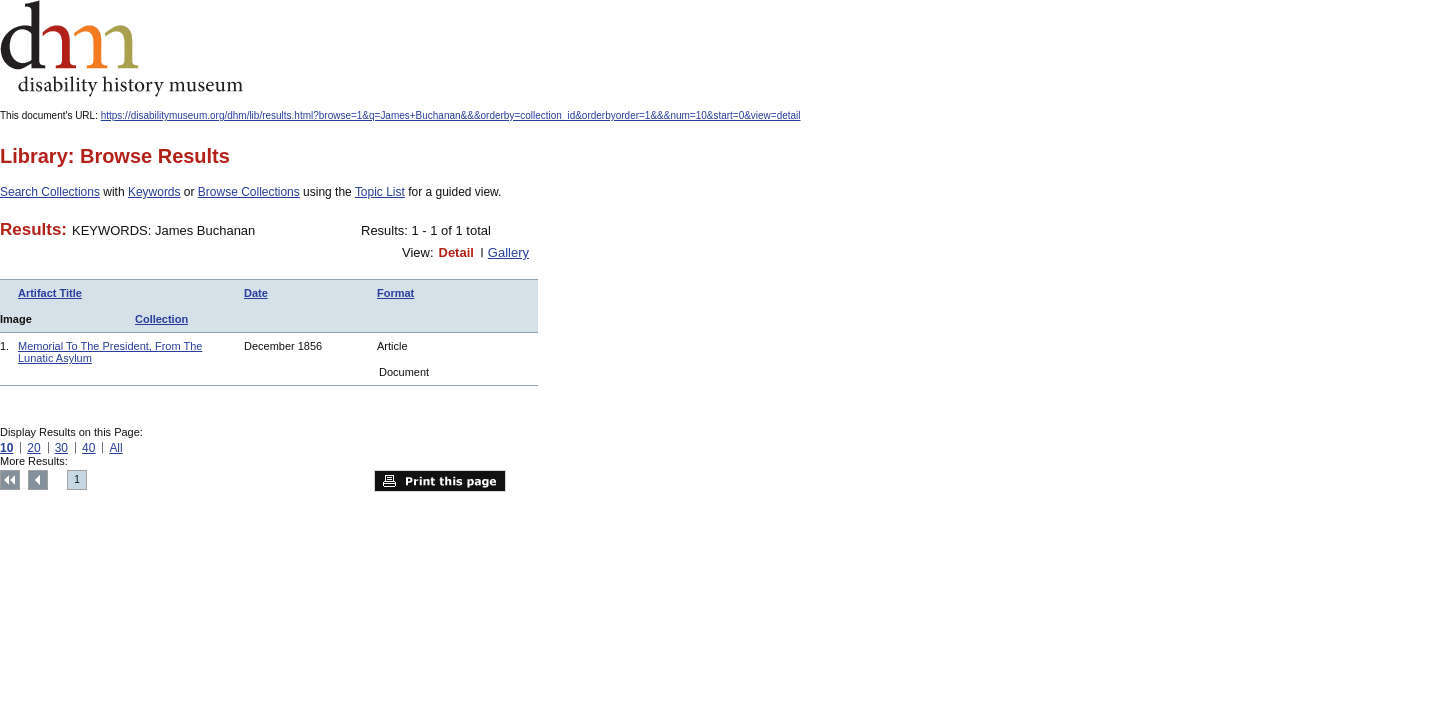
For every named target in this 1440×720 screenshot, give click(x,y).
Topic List (380, 192)
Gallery (508, 252)
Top (10, 480)
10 (6, 448)
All (115, 448)
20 (33, 448)
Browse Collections (249, 192)
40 (88, 448)
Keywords (154, 192)
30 (61, 448)
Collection (161, 319)
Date (256, 293)
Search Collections (50, 192)
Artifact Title (50, 293)
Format (395, 293)
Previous (38, 480)
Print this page (440, 481)
